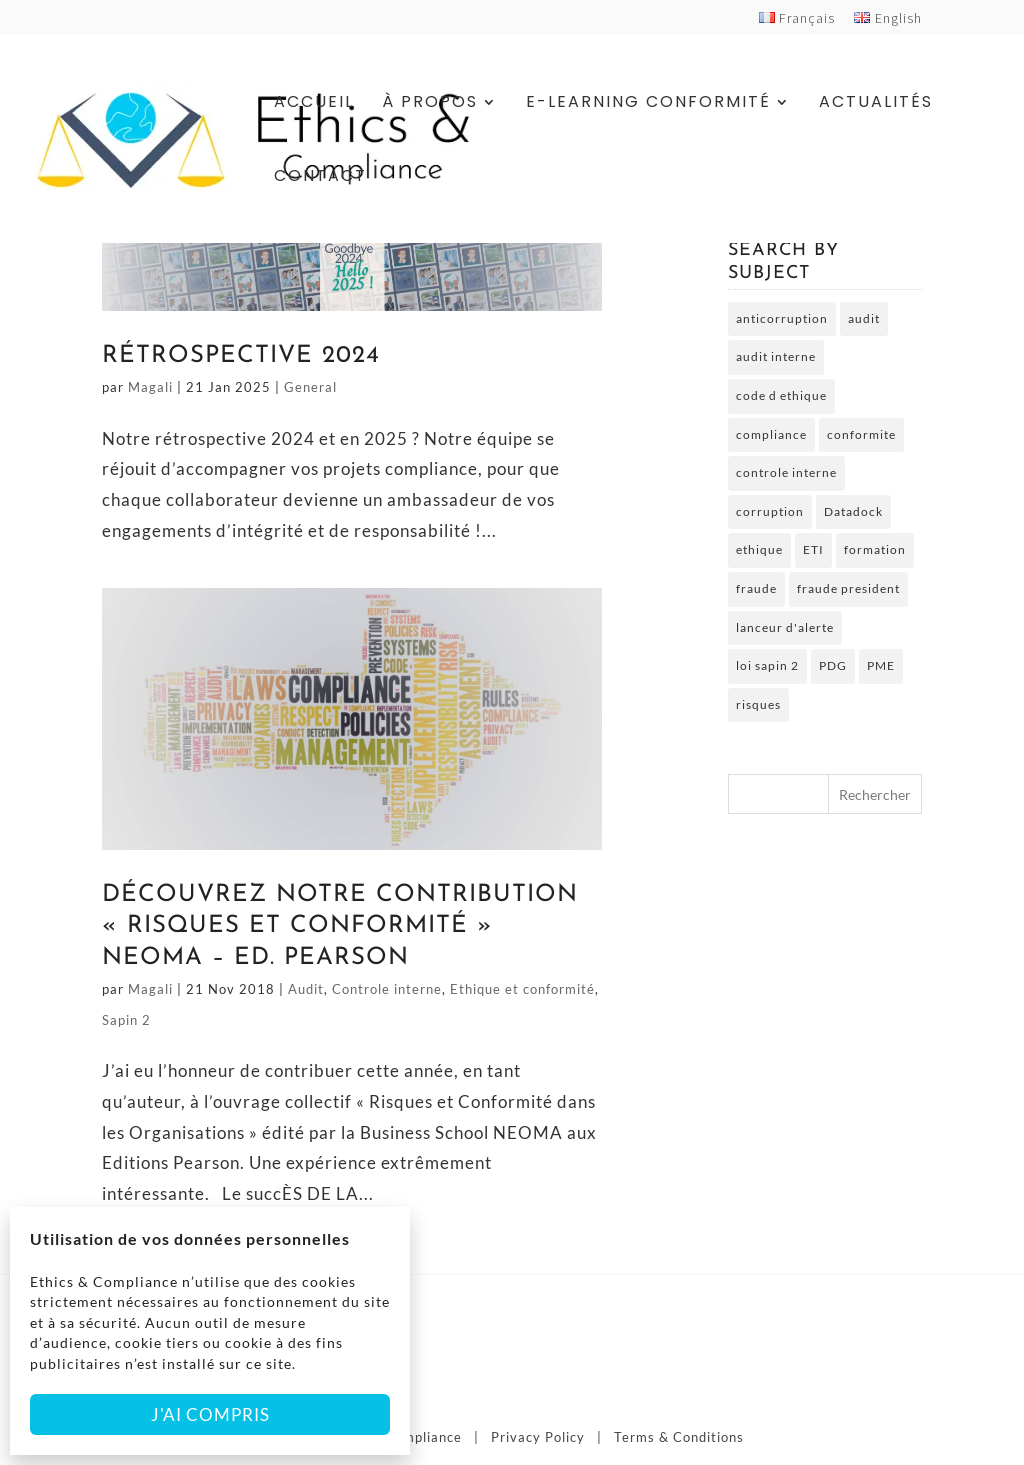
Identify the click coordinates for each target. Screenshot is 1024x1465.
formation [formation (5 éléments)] (875, 549)
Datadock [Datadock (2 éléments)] (853, 511)
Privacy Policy (538, 1437)
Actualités (876, 104)
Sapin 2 (126, 1020)
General (310, 387)
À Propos (430, 104)
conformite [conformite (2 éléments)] (861, 434)
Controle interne (387, 989)
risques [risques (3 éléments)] (758, 704)
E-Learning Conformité (648, 104)
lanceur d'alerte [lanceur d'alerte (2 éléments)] (785, 627)
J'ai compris (210, 1414)
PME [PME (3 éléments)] (881, 665)
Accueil (314, 104)
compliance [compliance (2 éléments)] (771, 434)
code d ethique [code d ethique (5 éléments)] (781, 395)
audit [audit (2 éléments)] (864, 318)
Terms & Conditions (679, 1437)
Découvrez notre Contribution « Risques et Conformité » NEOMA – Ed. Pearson (340, 926)
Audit (306, 989)
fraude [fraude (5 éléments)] (756, 588)
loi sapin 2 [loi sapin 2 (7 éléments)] (767, 665)
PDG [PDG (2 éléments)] (833, 665)
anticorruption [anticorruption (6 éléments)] (782, 318)
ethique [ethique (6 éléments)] (759, 549)
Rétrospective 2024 (241, 356)
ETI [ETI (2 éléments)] (813, 549)
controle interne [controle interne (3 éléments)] (786, 472)
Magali (150, 387)
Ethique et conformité (522, 989)
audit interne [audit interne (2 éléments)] (776, 356)
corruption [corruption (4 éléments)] (770, 511)
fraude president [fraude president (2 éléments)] (848, 588)
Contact (320, 178)
